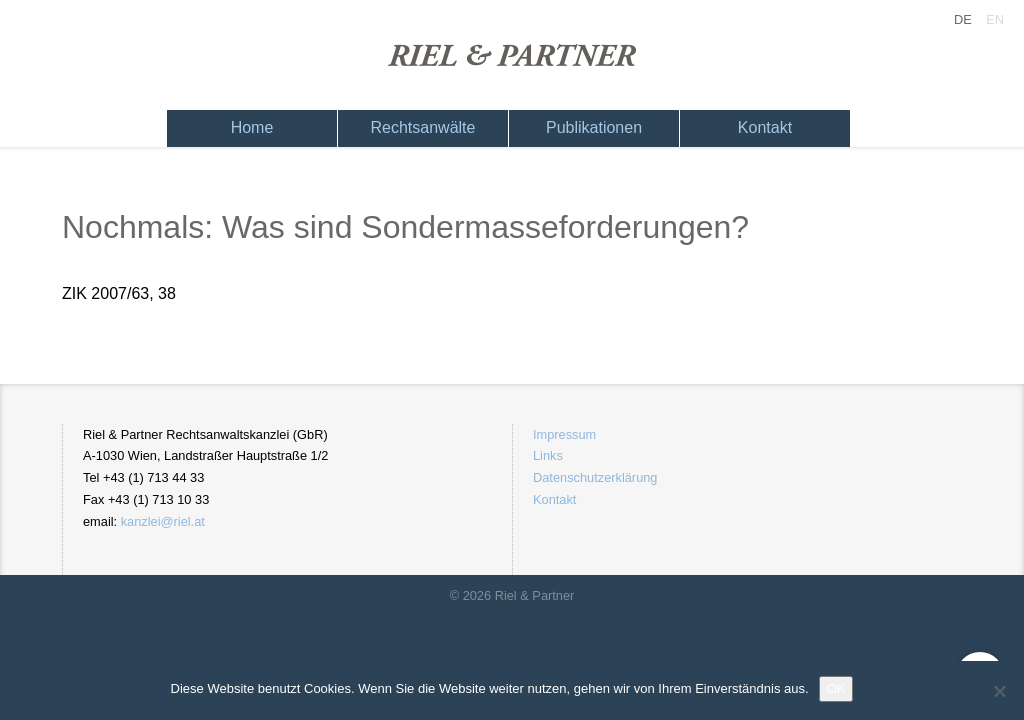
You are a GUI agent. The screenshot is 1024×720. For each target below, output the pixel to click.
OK (836, 688)
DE (963, 19)
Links (548, 455)
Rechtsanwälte (423, 127)
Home (252, 127)
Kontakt (765, 127)
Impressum (564, 434)
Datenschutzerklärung (595, 477)
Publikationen (594, 127)
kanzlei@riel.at (163, 521)
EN (995, 19)
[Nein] (999, 691)
